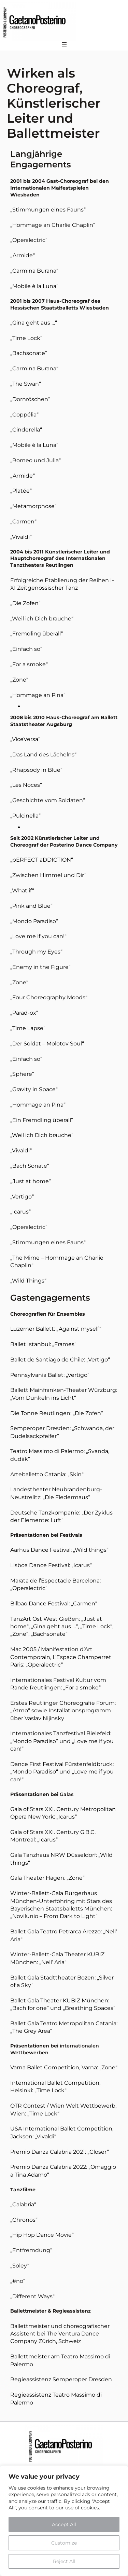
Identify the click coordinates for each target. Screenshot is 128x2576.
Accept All (64, 2524)
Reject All (64, 2561)
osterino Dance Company (85, 845)
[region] (64, 2520)
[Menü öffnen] (64, 45)
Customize (64, 2543)
